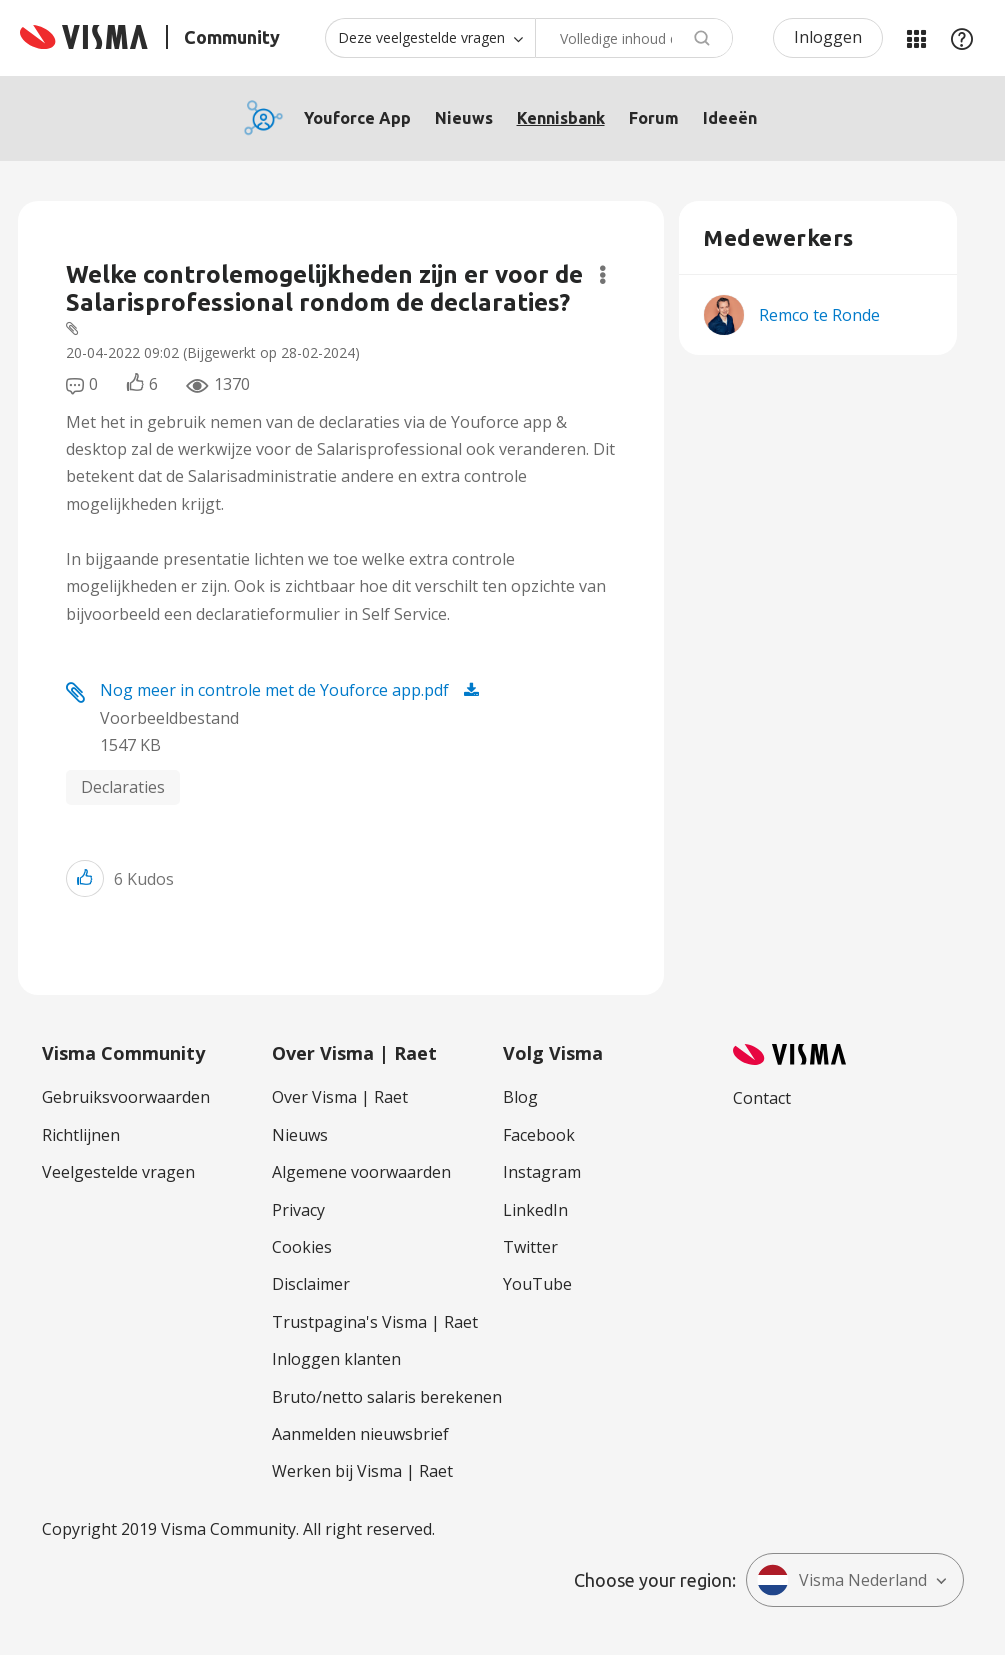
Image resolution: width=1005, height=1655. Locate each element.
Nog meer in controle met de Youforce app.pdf (274, 690)
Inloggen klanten (336, 1359)
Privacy (298, 1210)
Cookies (302, 1247)
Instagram (542, 1172)
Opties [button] (602, 275)
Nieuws (464, 118)
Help (962, 38)
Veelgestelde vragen (118, 1172)
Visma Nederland (842, 1580)
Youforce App (357, 118)
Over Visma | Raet (340, 1097)
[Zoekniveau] (430, 38)
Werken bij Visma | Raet (362, 1471)
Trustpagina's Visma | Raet (375, 1322)
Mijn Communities (916, 38)
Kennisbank (561, 118)
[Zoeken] (634, 38)
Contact (762, 1098)
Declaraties (123, 787)
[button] (85, 878)
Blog (520, 1097)
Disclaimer (311, 1284)
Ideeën (730, 118)
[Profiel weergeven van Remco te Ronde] (819, 315)
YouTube (537, 1284)
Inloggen (828, 37)
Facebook (539, 1135)
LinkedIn (535, 1210)
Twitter (530, 1247)
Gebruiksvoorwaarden (126, 1097)
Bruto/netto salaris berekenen (387, 1397)
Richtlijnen (81, 1135)
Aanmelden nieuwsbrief (360, 1434)
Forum (654, 118)
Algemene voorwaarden (361, 1172)
